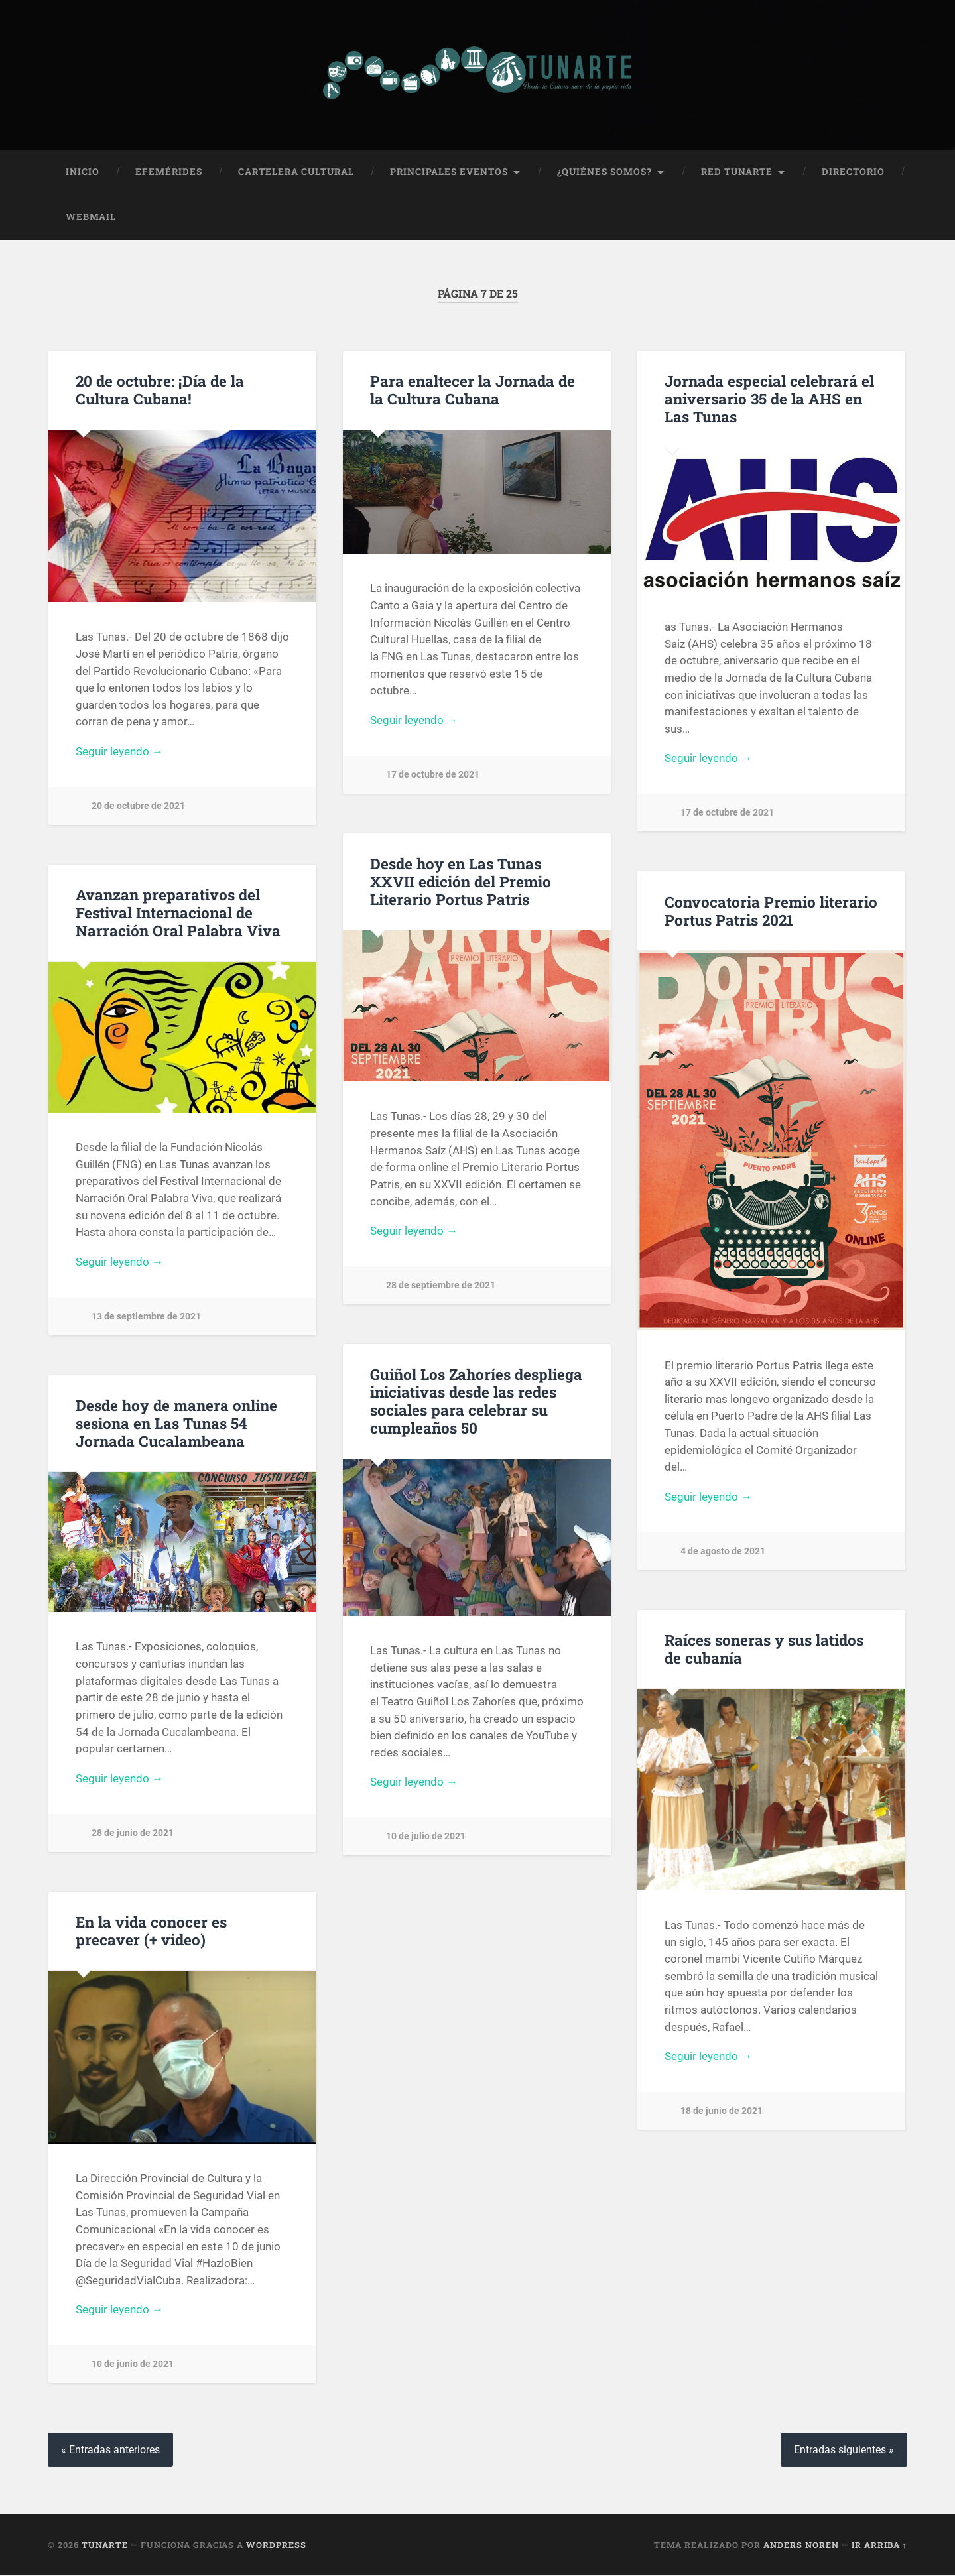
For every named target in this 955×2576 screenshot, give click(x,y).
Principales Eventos (449, 172)
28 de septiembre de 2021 (440, 1285)
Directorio (853, 172)
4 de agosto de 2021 (722, 1551)
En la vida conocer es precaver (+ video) (151, 1931)
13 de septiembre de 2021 (146, 1316)
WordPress (276, 2545)
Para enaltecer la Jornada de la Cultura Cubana (472, 389)
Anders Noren (801, 2545)
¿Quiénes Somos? (604, 172)
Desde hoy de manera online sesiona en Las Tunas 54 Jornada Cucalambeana (176, 1423)
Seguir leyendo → (119, 751)
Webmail (91, 217)
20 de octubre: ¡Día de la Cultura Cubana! (160, 389)
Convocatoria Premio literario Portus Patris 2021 (771, 911)
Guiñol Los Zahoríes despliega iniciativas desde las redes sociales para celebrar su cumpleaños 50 (476, 1401)
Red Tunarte (737, 172)
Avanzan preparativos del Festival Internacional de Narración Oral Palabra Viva (178, 912)
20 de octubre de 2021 (138, 806)
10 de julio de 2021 (426, 1836)
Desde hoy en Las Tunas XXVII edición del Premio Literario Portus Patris (460, 881)
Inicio (82, 172)
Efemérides (168, 172)
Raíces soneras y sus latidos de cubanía (764, 1649)
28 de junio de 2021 (133, 1833)
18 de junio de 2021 (721, 2111)
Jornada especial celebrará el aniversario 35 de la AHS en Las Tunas (769, 398)
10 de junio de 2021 (133, 2364)
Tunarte (105, 2545)
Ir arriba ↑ (879, 2545)
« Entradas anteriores (110, 2449)
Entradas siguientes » (844, 2449)
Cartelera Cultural (296, 172)
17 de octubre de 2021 (432, 774)
